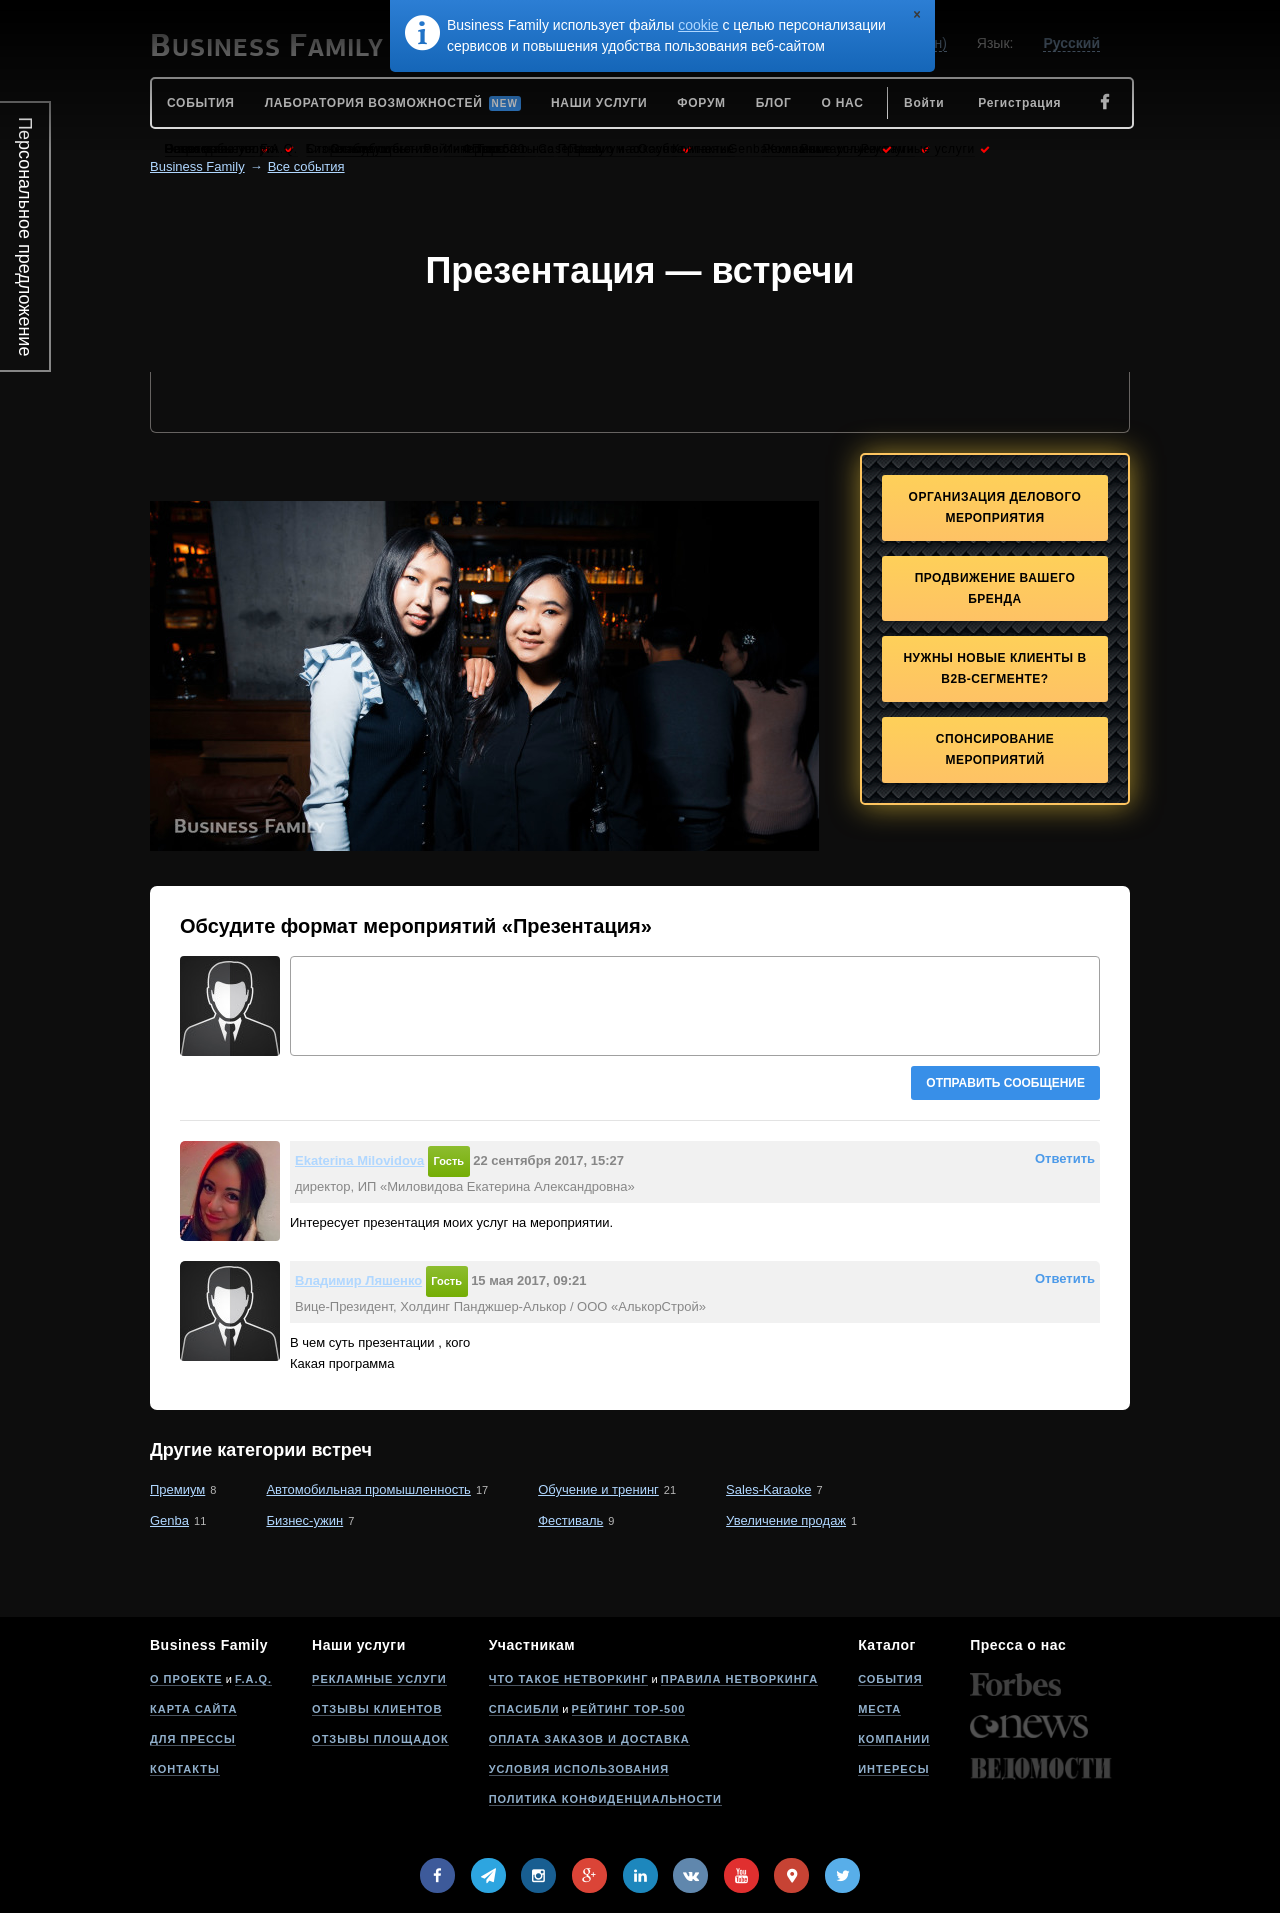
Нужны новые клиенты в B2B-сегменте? (994, 668)
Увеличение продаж (786, 1520)
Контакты (185, 1769)
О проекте (186, 1679)
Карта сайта (193, 1709)
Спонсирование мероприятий (995, 749)
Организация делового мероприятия (995, 507)
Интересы (893, 1769)
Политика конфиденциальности (605, 1799)
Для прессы (193, 1739)
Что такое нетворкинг (569, 1679)
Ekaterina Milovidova (359, 1160)
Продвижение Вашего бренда (995, 588)
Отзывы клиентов (377, 1709)
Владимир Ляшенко (358, 1280)
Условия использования (579, 1769)
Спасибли (524, 1709)
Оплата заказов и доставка (589, 1739)
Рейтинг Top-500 (629, 1709)
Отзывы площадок (380, 1739)
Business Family (197, 166)
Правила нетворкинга (739, 1679)
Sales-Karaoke (768, 1489)
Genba (169, 1520)
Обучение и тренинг (598, 1489)
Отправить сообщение (1005, 1083)
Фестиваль (570, 1520)
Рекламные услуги (379, 1679)
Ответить (1065, 1158)
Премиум (177, 1489)
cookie (698, 25)
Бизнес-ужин (304, 1520)
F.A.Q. (253, 1679)
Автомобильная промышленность (368, 1489)
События (890, 1679)
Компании (894, 1739)
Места (879, 1709)
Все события (306, 166)
